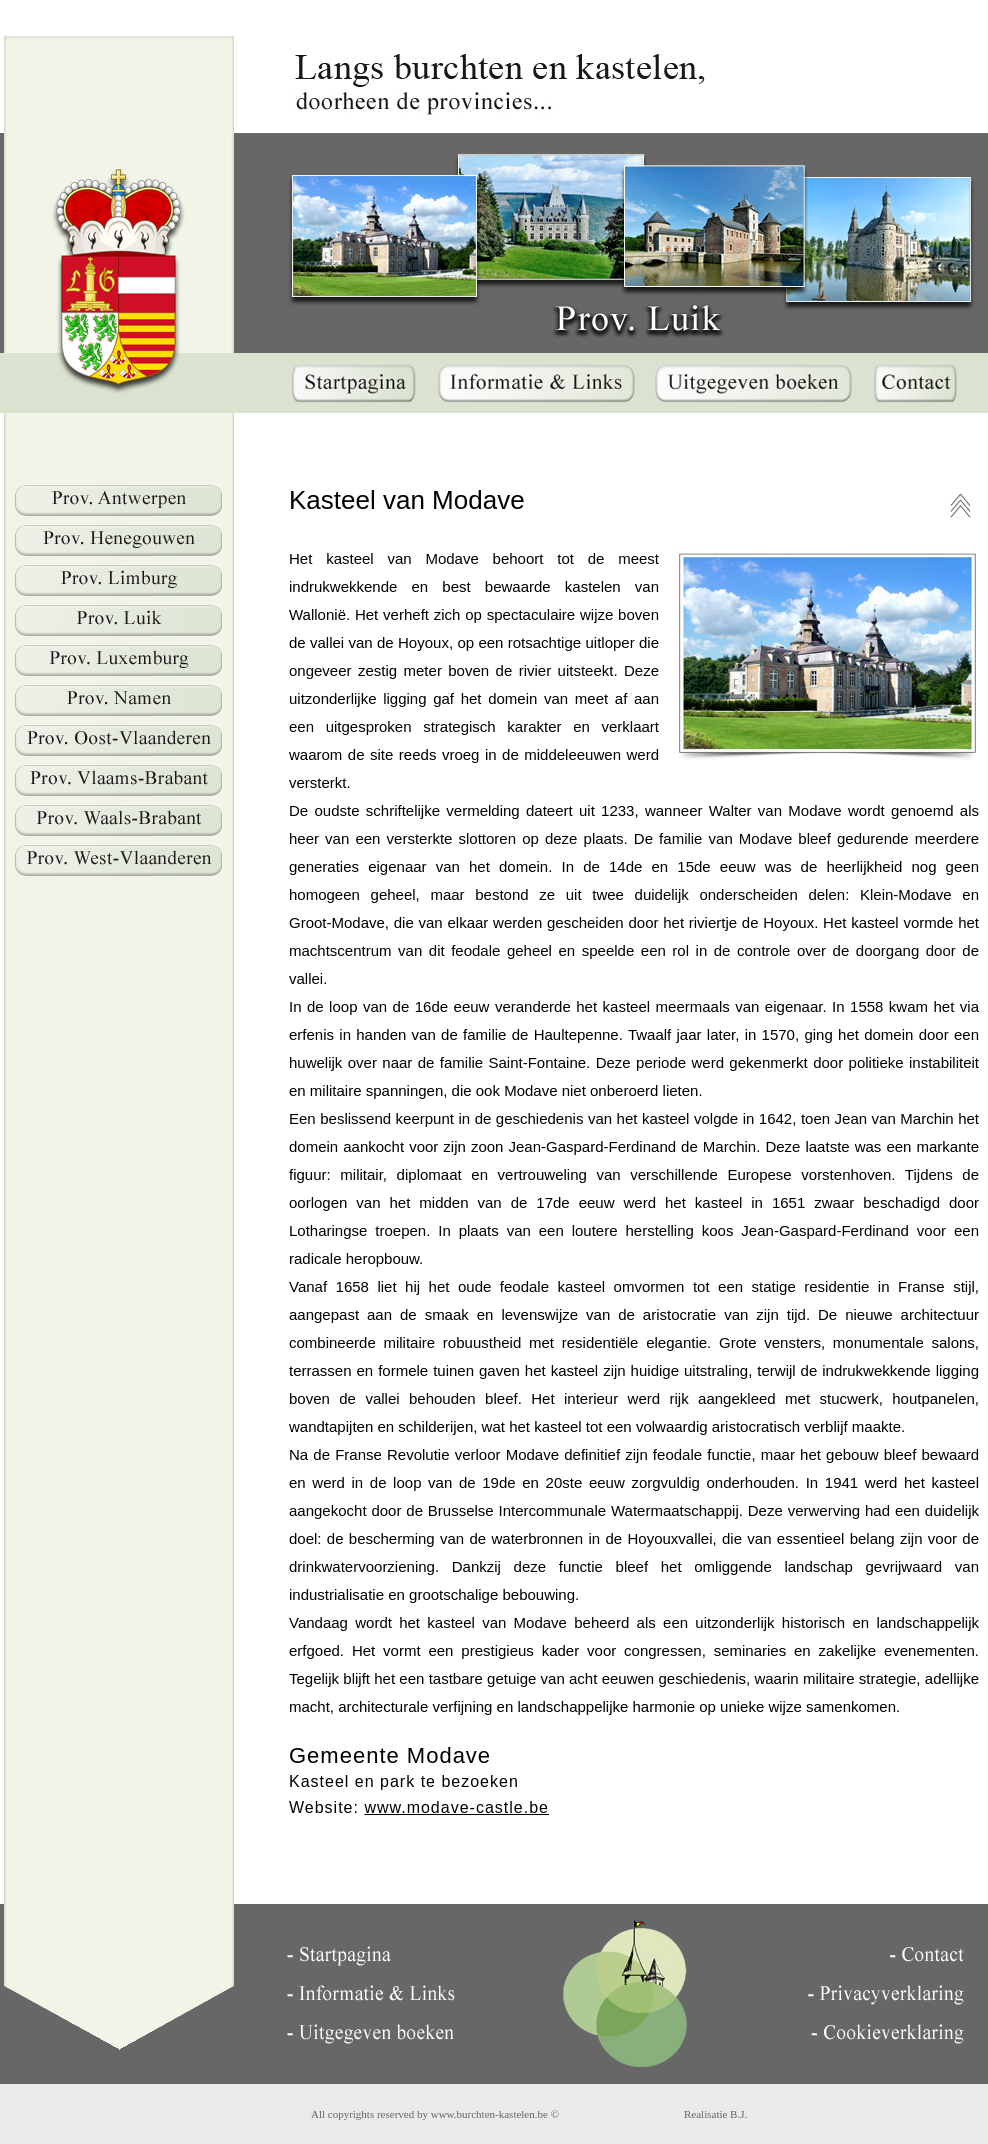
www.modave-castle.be (456, 1807)
